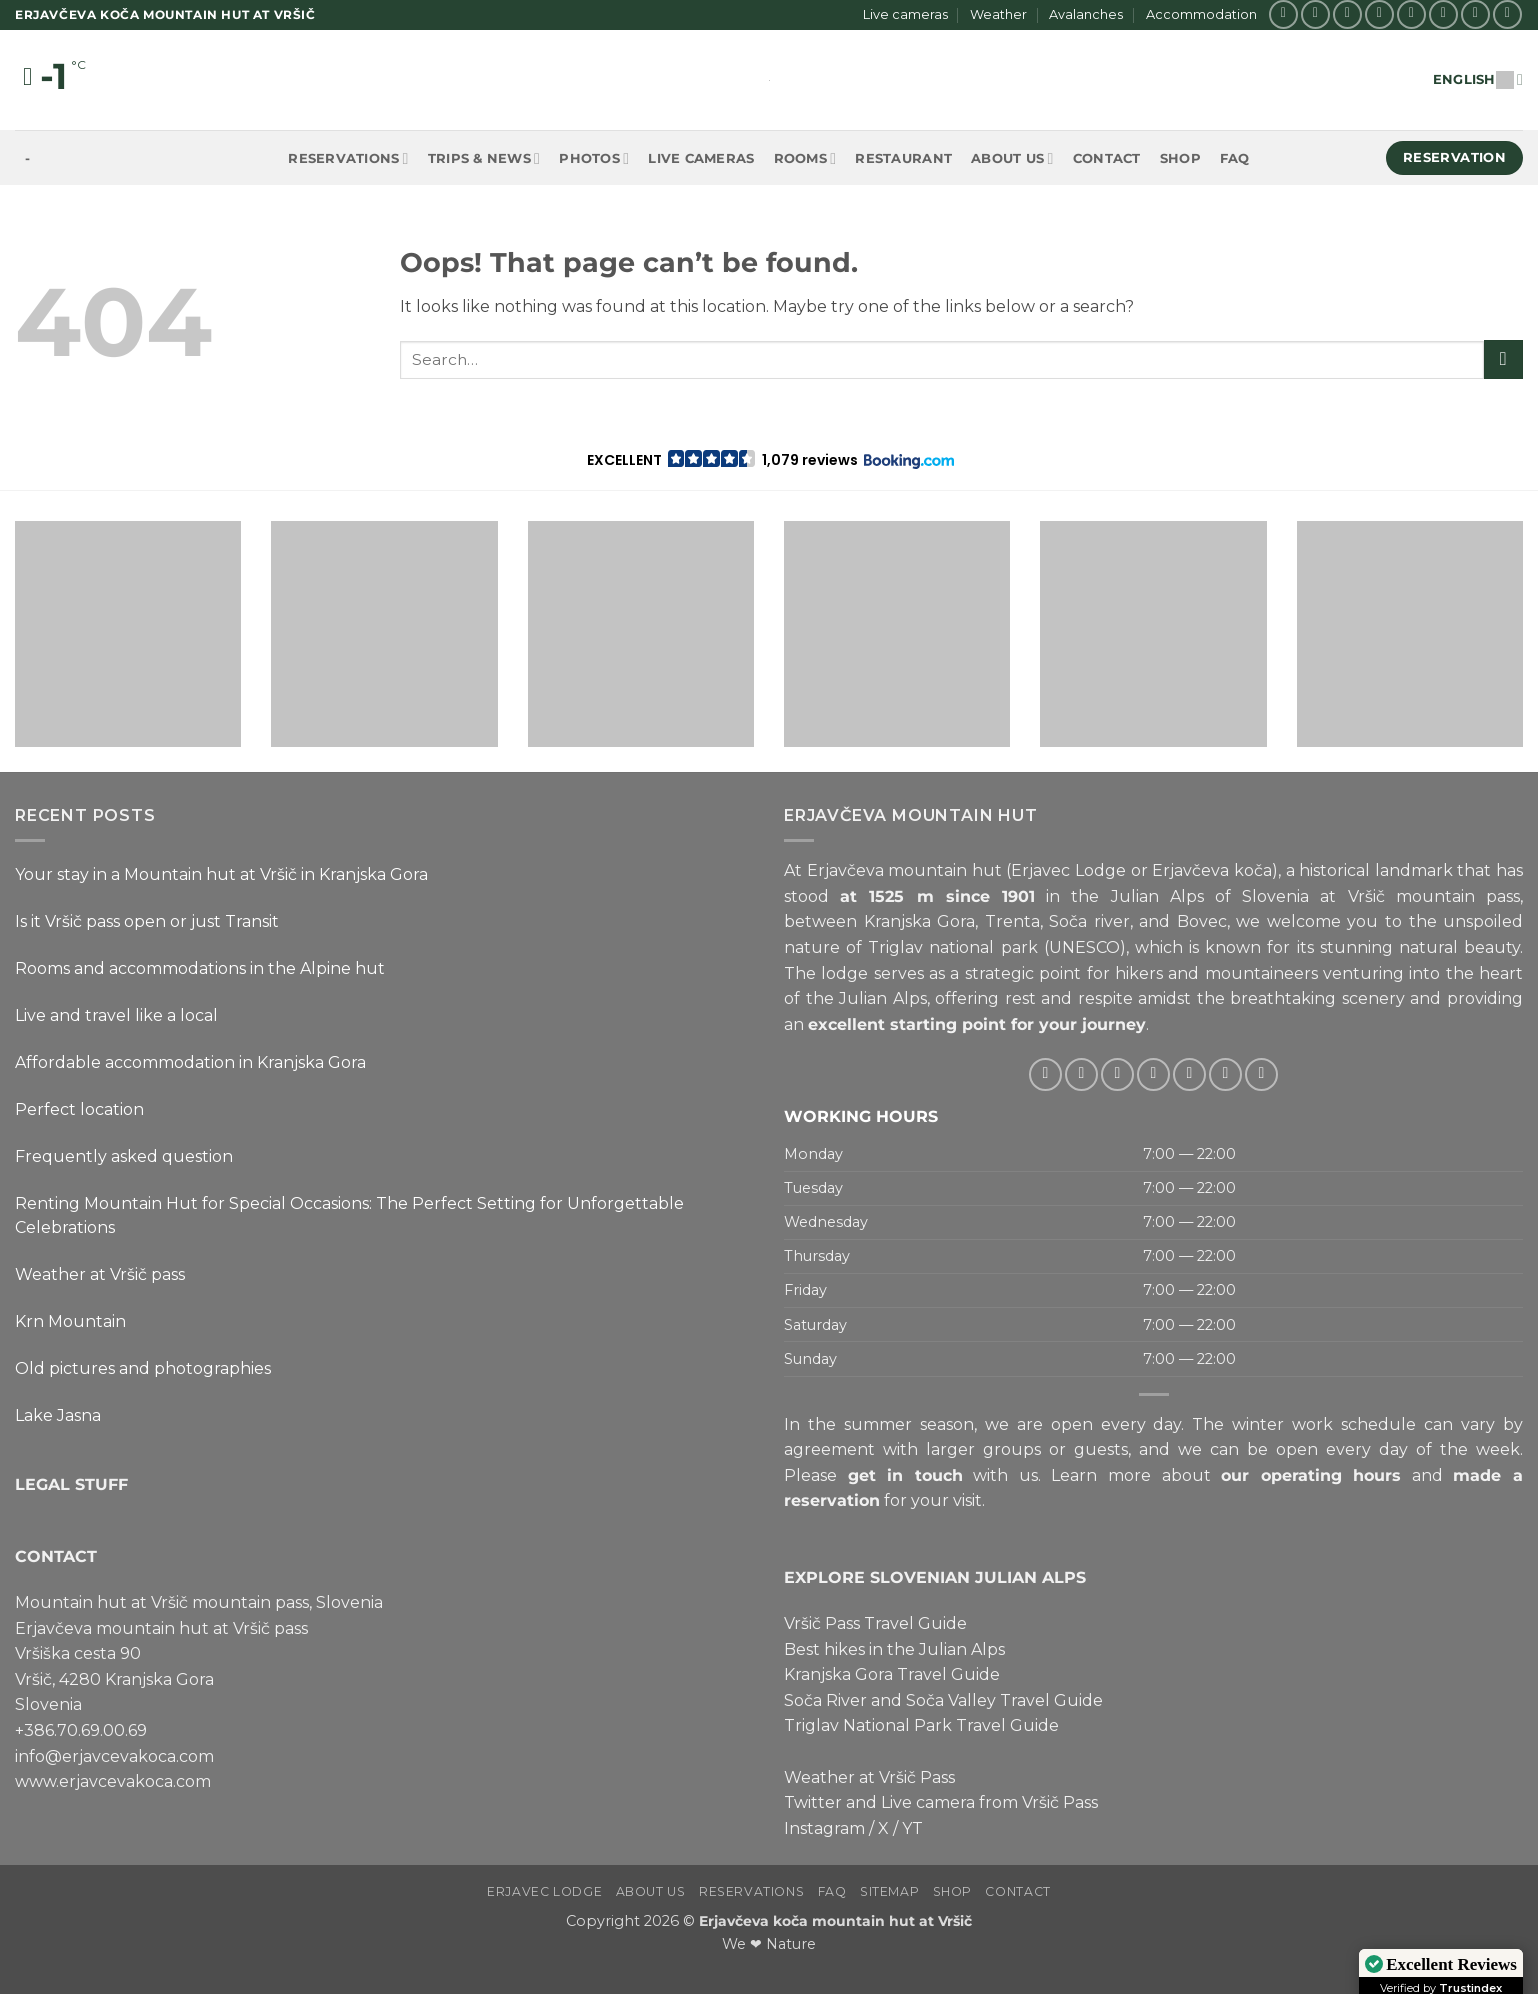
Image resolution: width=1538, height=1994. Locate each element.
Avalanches (1086, 14)
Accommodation (1201, 14)
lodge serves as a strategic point (951, 972)
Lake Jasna (58, 1415)
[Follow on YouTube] (1507, 14)
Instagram (824, 1828)
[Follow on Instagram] (1315, 14)
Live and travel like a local (116, 1015)
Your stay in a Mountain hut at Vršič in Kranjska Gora (221, 874)
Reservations (348, 158)
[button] (769, 460)
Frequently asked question (124, 1156)
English (1478, 79)
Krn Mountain (70, 1321)
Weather (998, 14)
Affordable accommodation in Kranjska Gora (190, 1062)
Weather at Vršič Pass (869, 1776)
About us (1012, 158)
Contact (1107, 158)
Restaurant (903, 158)
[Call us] (1443, 14)
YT (912, 1828)
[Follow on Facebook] (1283, 14)
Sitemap (889, 1891)
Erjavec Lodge (544, 1891)
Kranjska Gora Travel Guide (892, 1674)
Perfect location (79, 1109)
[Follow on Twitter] (1379, 14)
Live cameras (905, 14)
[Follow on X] (1347, 14)
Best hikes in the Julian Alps (894, 1648)
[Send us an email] (1411, 14)
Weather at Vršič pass (100, 1274)
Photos (594, 158)
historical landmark (1376, 870)
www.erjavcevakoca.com (113, 1781)
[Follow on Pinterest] (1475, 14)
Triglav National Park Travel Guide (921, 1725)
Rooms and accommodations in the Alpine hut (200, 968)
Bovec (1202, 921)
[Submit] (1503, 359)
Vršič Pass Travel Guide (875, 1623)
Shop (1180, 158)
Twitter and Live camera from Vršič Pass (941, 1802)
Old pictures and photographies (143, 1368)
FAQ (1235, 158)
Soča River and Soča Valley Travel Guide (943, 1700)
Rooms (805, 158)
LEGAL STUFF (71, 1483)
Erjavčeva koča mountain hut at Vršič (835, 1921)
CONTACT (56, 1555)
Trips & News (484, 158)
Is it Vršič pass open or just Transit (147, 921)
